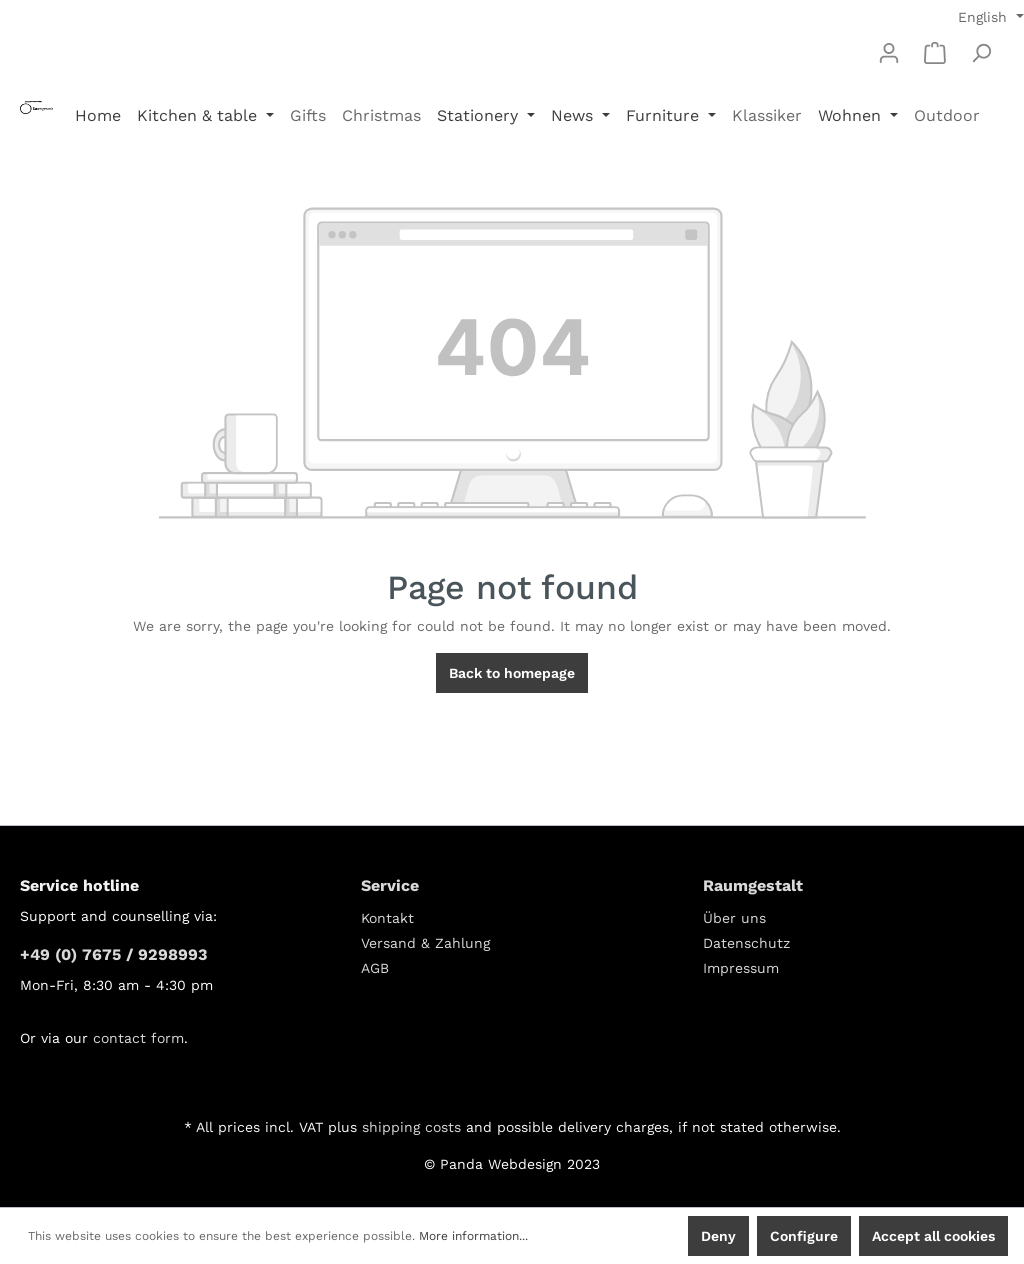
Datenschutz (746, 943)
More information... (473, 1236)
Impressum (741, 968)
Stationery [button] (480, 115)
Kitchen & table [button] (199, 115)
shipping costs (411, 1127)
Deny (718, 1236)
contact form (138, 1038)
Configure (804, 1236)
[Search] (981, 53)
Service (390, 885)
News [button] (574, 115)
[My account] (889, 53)
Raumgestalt (753, 885)
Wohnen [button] (852, 115)
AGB (375, 968)
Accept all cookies (933, 1236)
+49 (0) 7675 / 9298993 (113, 954)
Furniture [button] (665, 115)
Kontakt (387, 918)
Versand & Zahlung (425, 943)
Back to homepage (512, 673)
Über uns (734, 918)
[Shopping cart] (935, 53)
